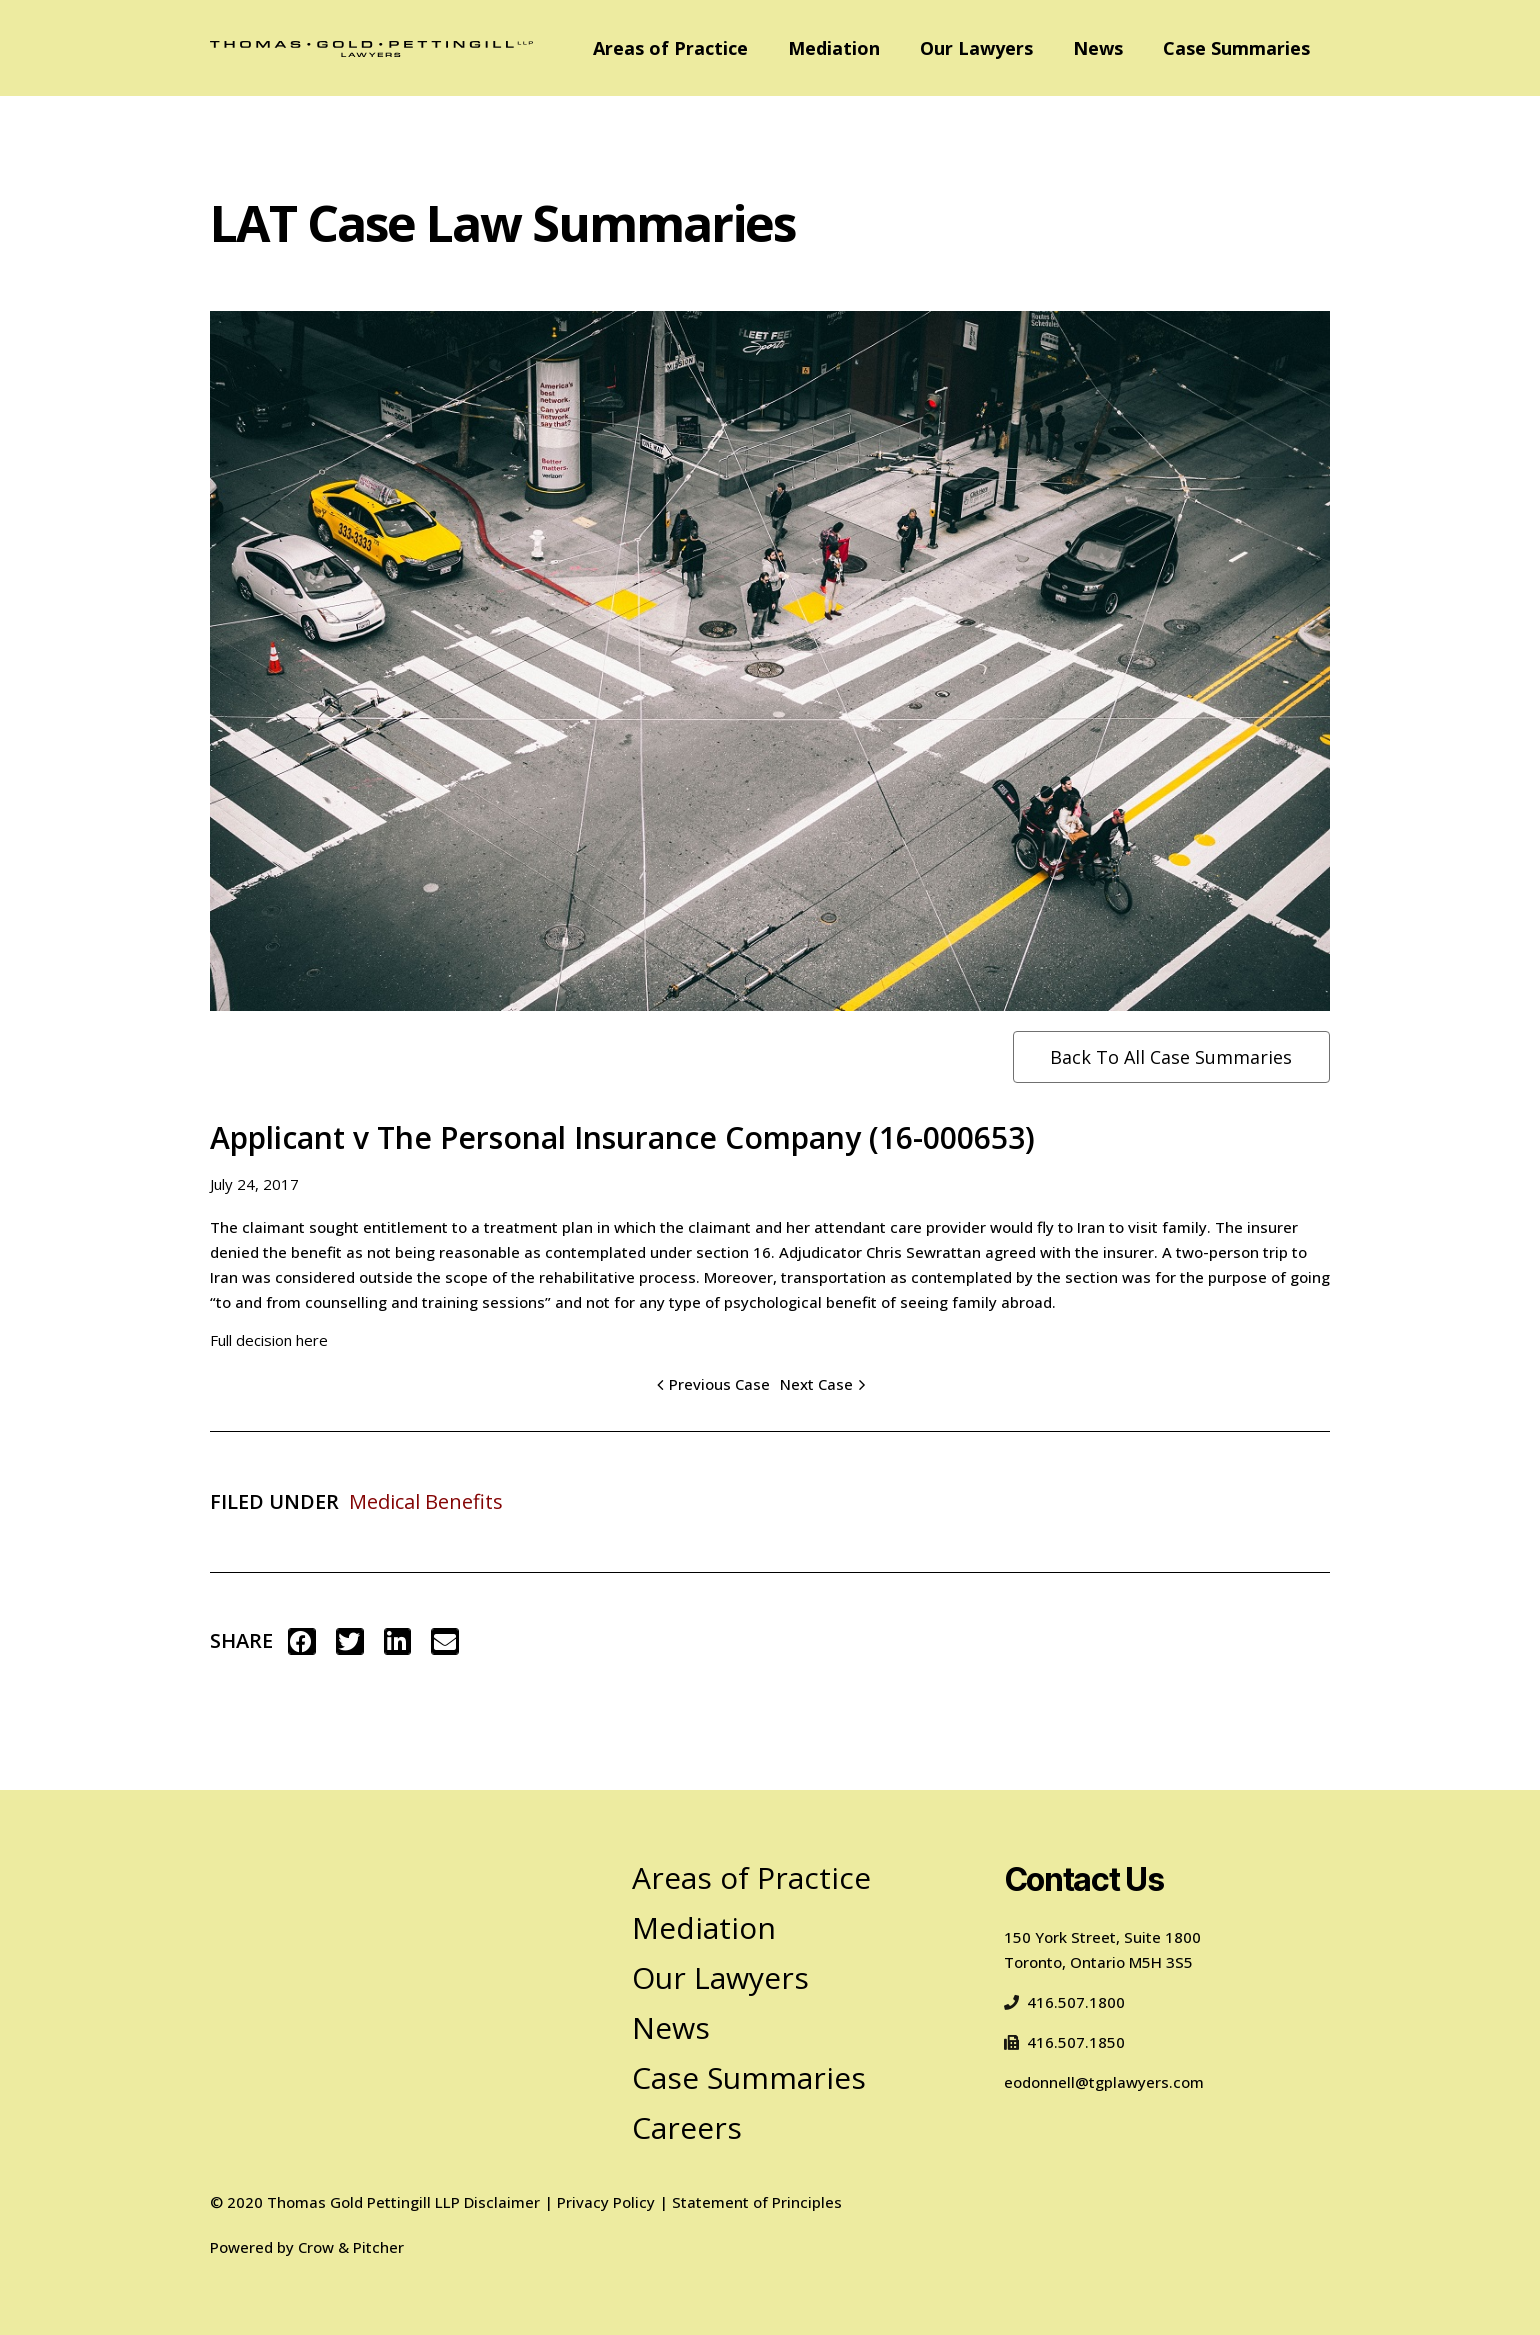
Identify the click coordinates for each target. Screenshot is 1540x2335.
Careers (687, 2127)
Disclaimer (502, 2202)
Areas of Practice (670, 48)
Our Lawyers (976, 48)
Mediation (834, 48)
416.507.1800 (1064, 2002)
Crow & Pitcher (351, 2247)
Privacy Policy (606, 2202)
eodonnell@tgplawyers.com (1104, 2082)
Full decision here (269, 1340)
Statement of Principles (757, 2202)
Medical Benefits (426, 1501)
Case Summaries (1236, 48)
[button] (302, 1641)
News (1098, 48)
